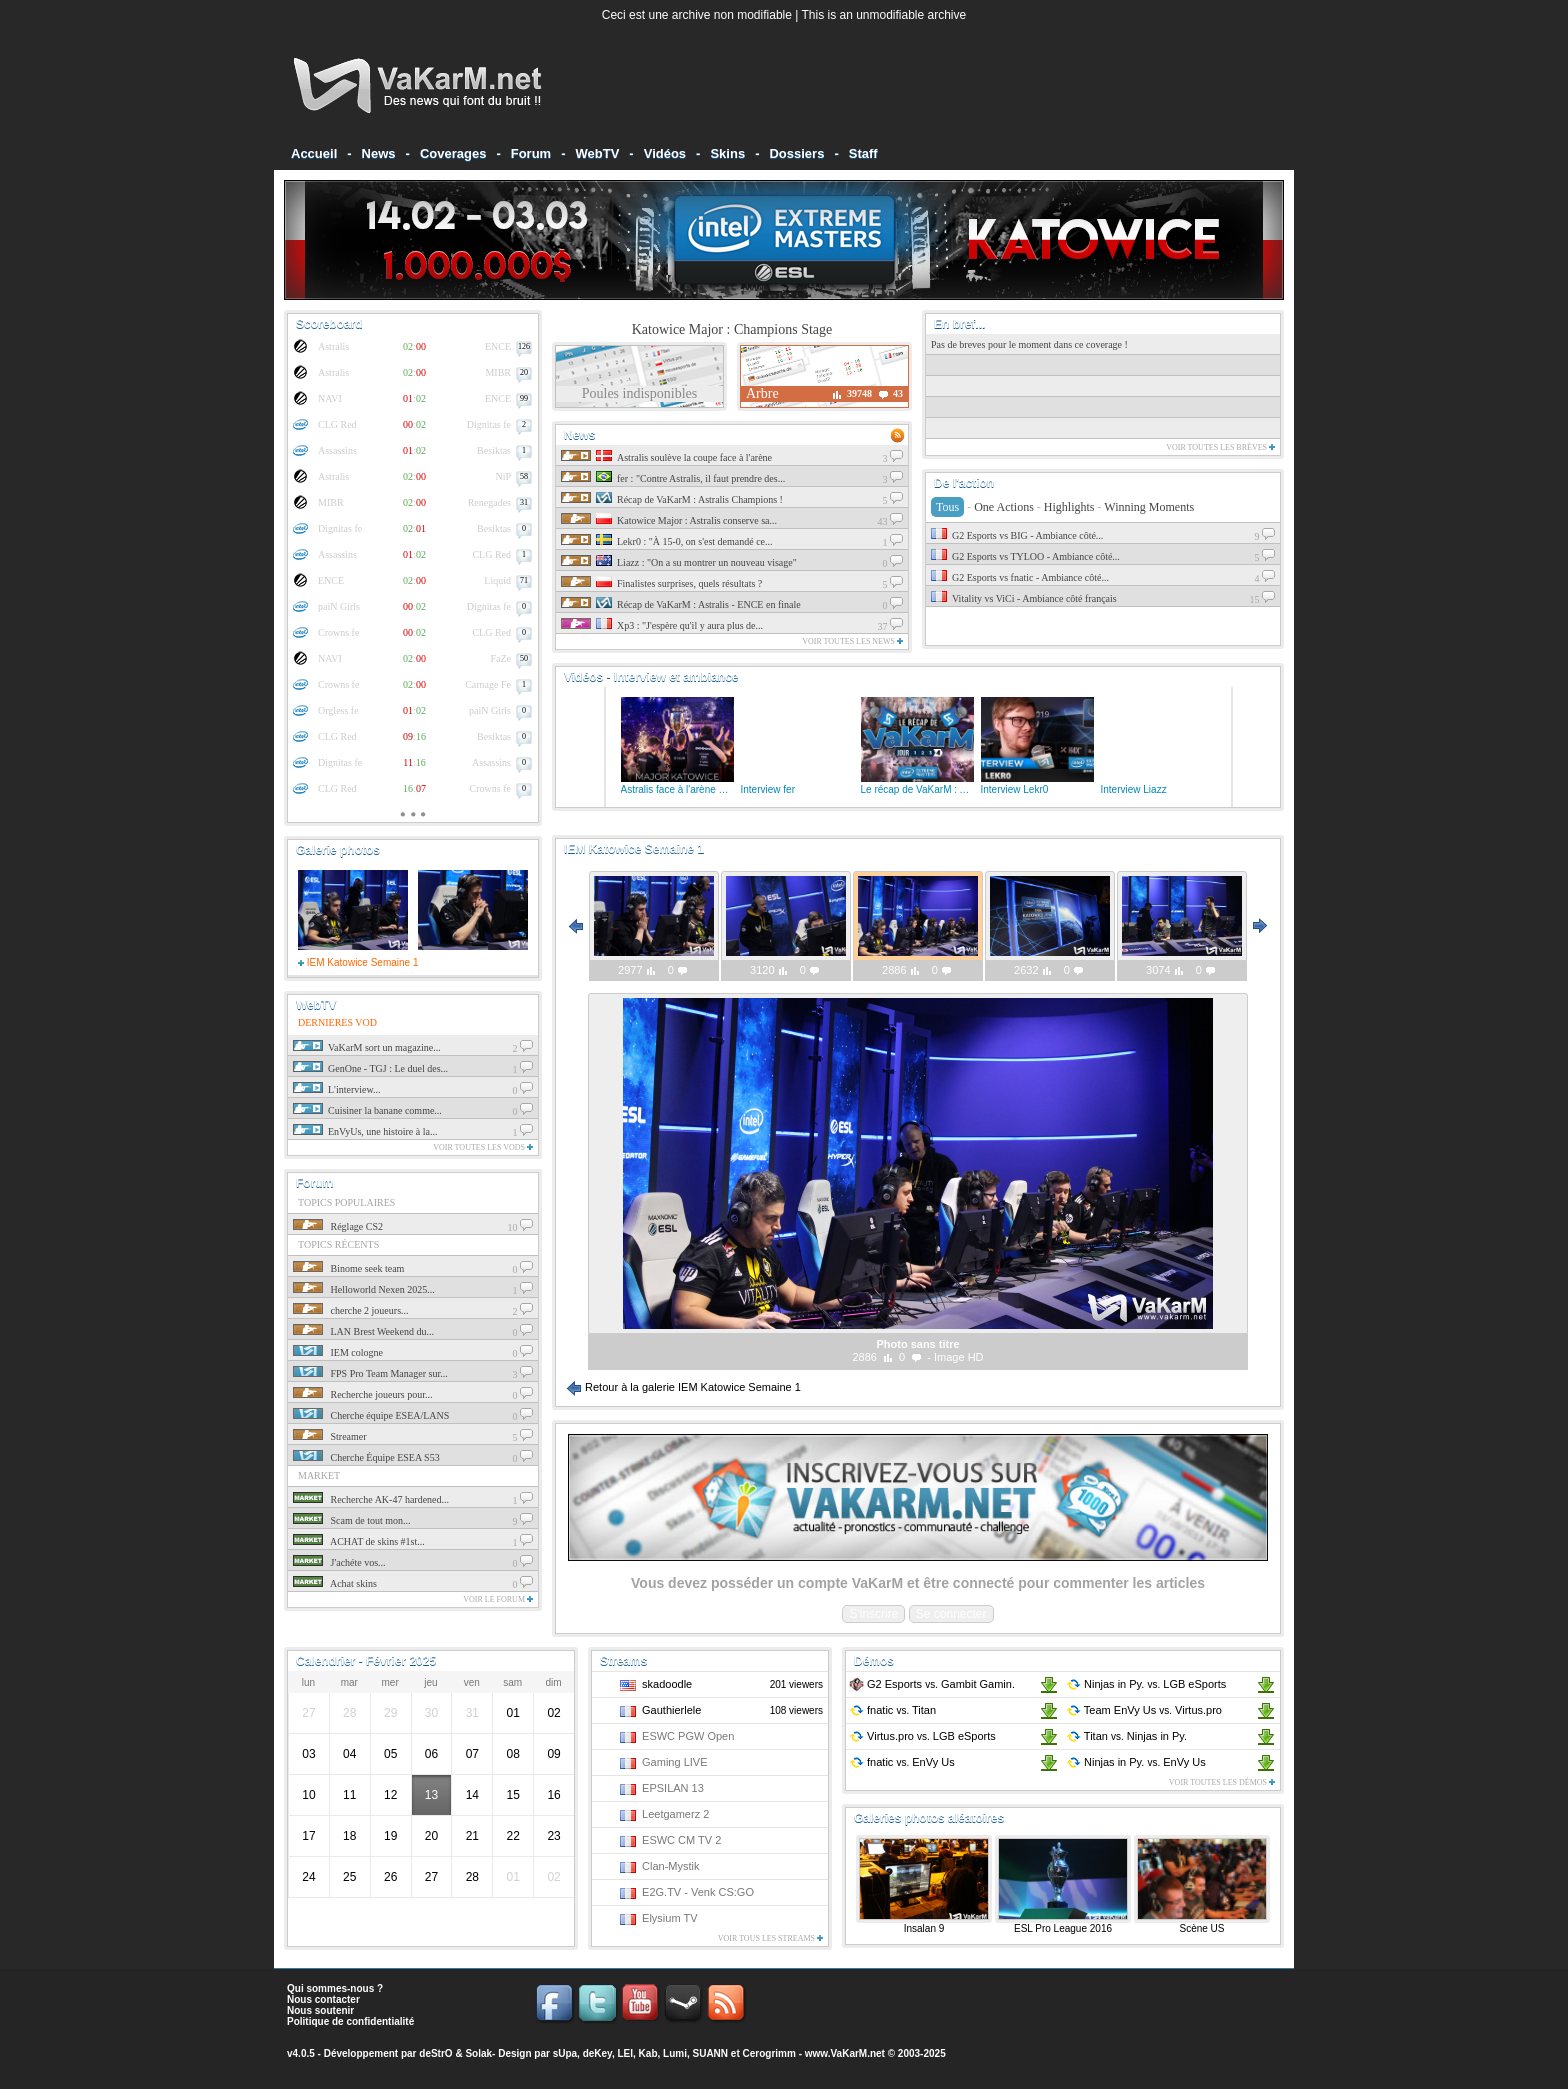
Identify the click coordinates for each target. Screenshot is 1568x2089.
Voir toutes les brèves (1220, 447)
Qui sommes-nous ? (335, 1988)
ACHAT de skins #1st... (359, 1541)
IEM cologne (338, 1352)
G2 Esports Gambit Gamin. (932, 1684)
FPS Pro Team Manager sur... (370, 1373)
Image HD (959, 1357)
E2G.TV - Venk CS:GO (698, 1892)
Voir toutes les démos (1222, 1782)
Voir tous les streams (770, 1938)
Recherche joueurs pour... (362, 1394)
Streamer (330, 1436)
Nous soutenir (320, 2010)
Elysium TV (669, 1918)
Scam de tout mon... (352, 1520)
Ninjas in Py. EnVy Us (1136, 1762)
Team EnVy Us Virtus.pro (1144, 1710)
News (379, 153)
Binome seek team (348, 1268)
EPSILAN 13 (673, 1788)
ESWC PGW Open (688, 1736)
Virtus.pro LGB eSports (922, 1736)
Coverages (453, 153)
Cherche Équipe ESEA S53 (366, 1457)
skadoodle (667, 1684)
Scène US (1201, 1928)
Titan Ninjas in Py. (1126, 1736)
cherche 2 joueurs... (351, 1310)
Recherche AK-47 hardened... (371, 1499)
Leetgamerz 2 (675, 1814)
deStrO (435, 2053)
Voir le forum (498, 1599)
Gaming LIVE (674, 1762)
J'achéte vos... (339, 1562)
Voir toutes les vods (483, 1147)
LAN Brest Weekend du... (363, 1331)
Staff (863, 153)
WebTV (598, 153)
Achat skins (335, 1583)
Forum (531, 153)
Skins (727, 153)
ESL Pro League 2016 (1063, 1928)
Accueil (314, 153)
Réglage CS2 (338, 1226)
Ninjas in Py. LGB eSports (1146, 1684)
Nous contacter (323, 1999)
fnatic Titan (892, 1710)
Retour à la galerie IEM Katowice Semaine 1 (683, 1387)
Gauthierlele (671, 1710)
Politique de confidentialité (350, 2021)
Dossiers (796, 153)
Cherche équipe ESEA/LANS (371, 1415)
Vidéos (665, 153)
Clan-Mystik (670, 1866)
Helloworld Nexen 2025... (364, 1289)
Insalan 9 (924, 1928)
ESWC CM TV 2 (681, 1840)
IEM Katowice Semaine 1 (358, 962)
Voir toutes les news (852, 641)
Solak (478, 2053)
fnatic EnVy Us (902, 1762)
